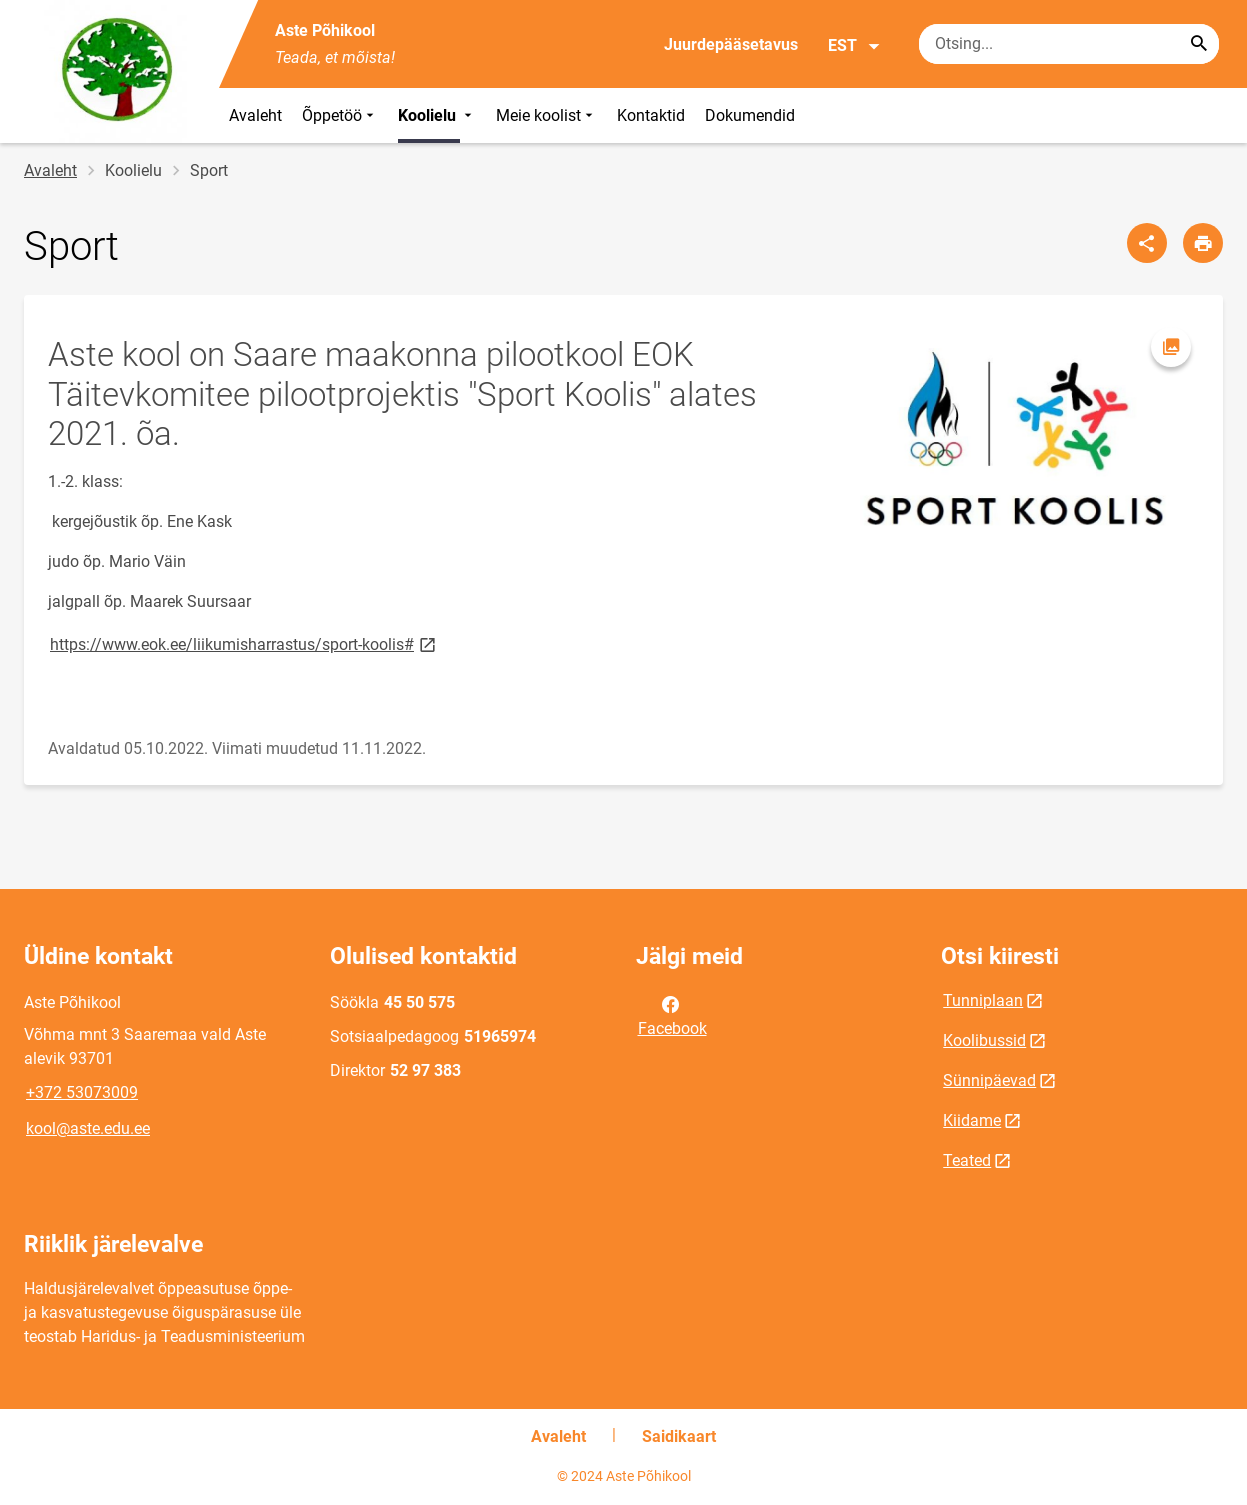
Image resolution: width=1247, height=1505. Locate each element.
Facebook (672, 1015)
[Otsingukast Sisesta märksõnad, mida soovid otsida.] (1069, 44)
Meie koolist (546, 115)
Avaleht (255, 115)
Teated (967, 1160)
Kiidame (972, 1120)
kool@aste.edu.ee (88, 1128)
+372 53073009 (82, 1092)
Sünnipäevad (989, 1080)
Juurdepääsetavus (731, 44)
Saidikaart (679, 1436)
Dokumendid (750, 115)
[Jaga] (1147, 243)
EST (854, 46)
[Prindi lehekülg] (1203, 243)
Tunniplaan (983, 1000)
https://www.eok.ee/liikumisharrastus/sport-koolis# (244, 643)
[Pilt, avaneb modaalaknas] (1015, 435)
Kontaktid (651, 115)
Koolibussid (984, 1040)
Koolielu (437, 115)
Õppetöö (340, 115)
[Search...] (1199, 44)
